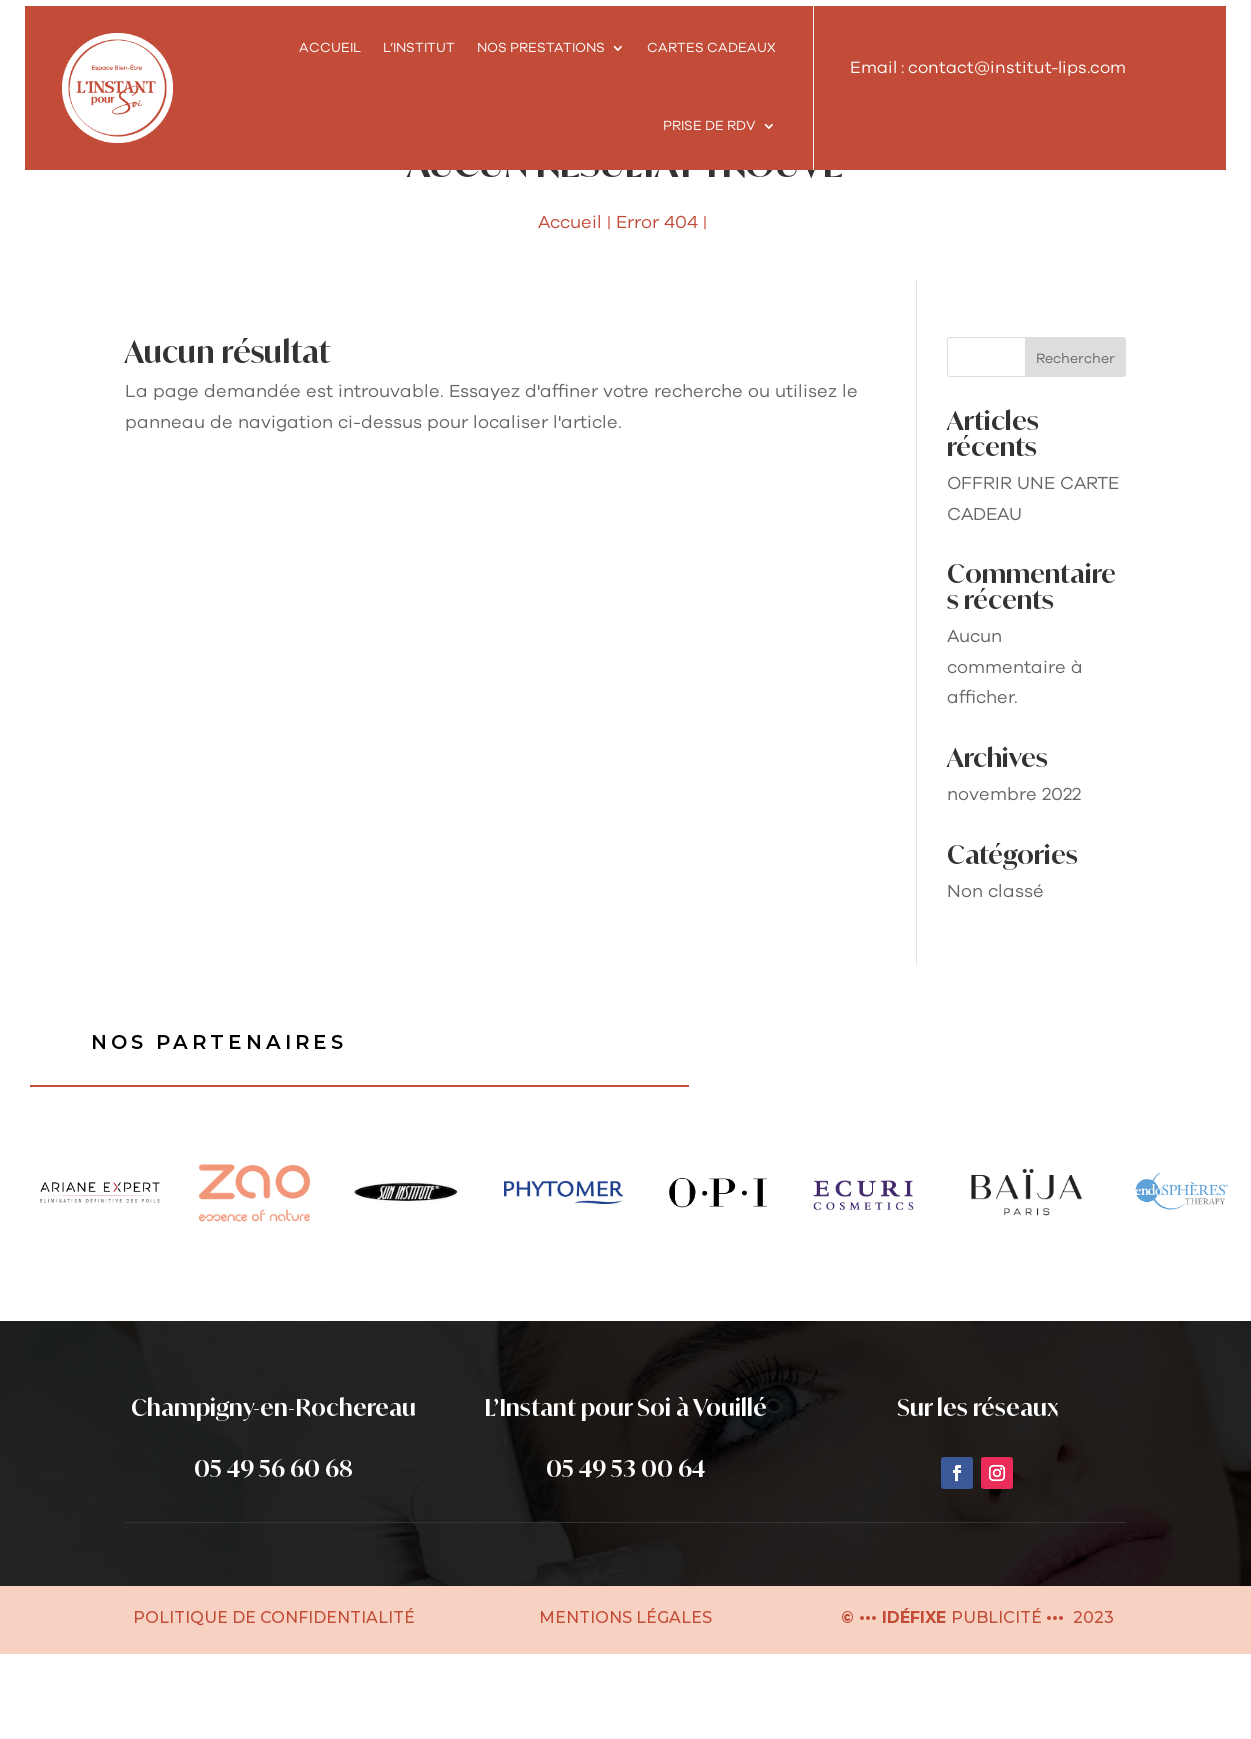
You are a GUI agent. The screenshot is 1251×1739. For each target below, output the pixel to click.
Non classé (995, 976)
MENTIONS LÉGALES (625, 1702)
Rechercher (1075, 443)
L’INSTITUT (419, 48)
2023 (1091, 1702)
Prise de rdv (709, 126)
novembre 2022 (1014, 879)
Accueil (330, 48)
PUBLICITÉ (998, 1702)
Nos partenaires (222, 1127)
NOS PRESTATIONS (541, 48)
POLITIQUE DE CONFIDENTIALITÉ (274, 1702)
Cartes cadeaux (711, 48)
